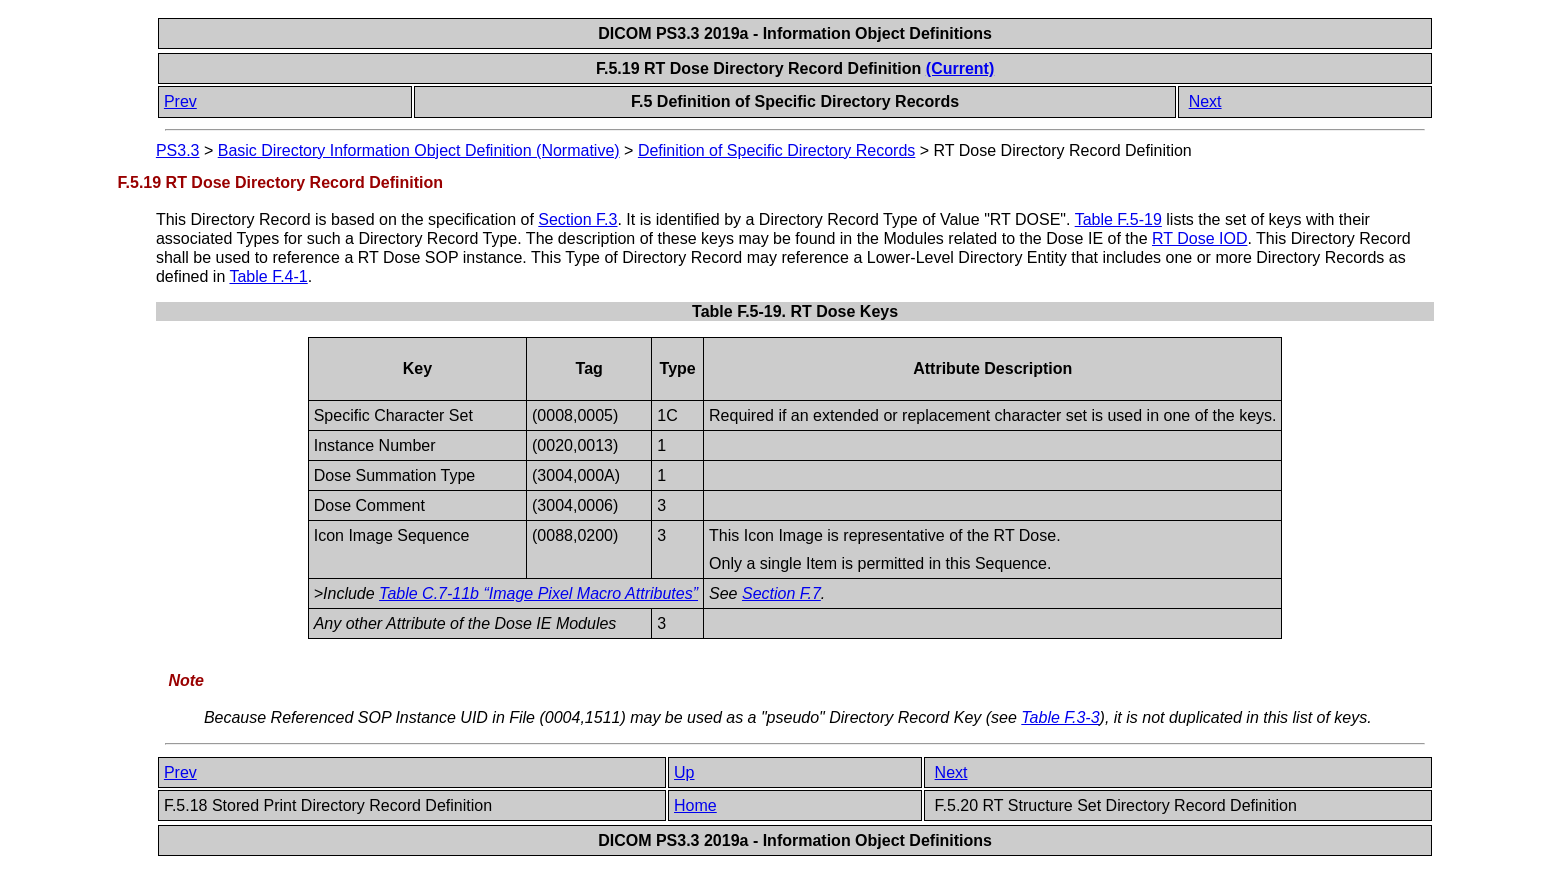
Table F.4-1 (268, 276)
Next (1205, 101)
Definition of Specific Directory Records (776, 150)
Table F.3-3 (1060, 717)
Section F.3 (577, 219)
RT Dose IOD (1199, 238)
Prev (180, 101)
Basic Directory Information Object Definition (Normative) (419, 150)
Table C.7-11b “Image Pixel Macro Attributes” (538, 593)
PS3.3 (178, 150)
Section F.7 (781, 593)
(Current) (960, 68)
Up (684, 772)
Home (695, 805)
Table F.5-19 (1118, 219)
